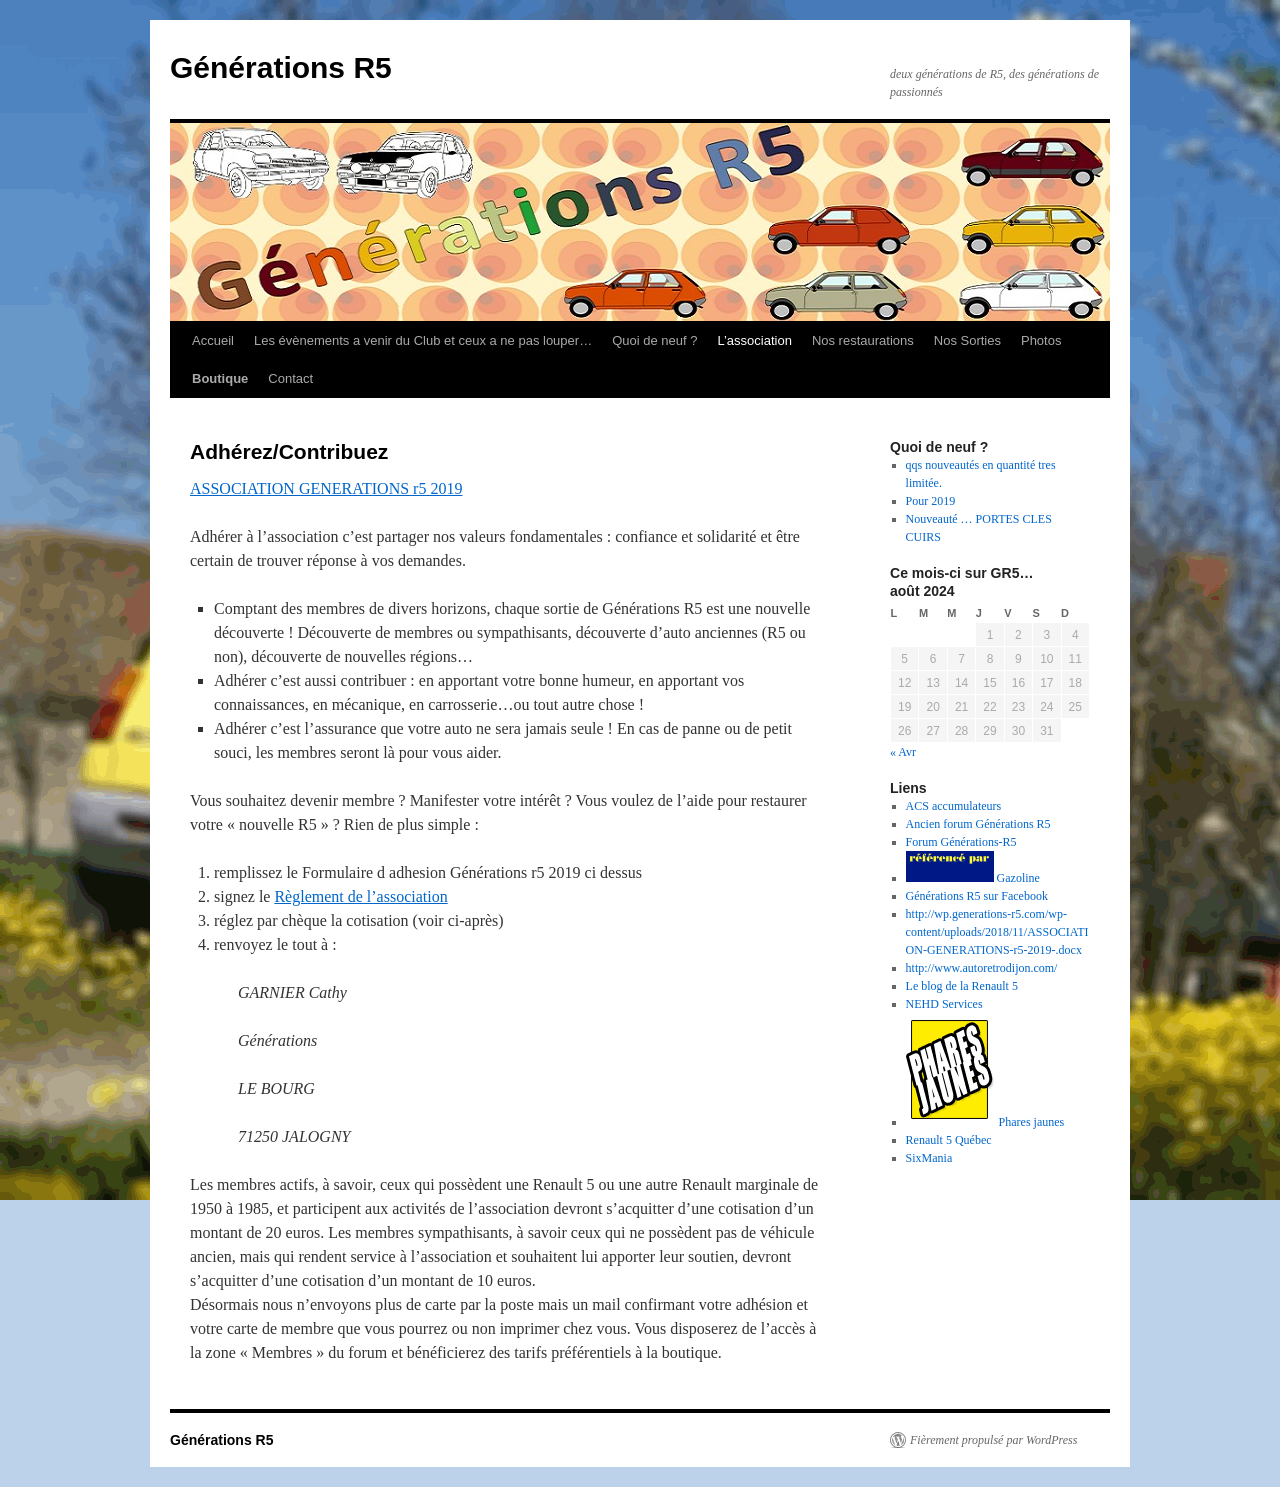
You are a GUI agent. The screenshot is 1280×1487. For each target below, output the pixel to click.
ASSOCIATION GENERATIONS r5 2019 (326, 488)
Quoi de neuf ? (654, 340)
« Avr (903, 752)
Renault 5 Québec (949, 1140)
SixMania (929, 1158)
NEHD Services (944, 1004)
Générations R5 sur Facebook (977, 896)
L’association (754, 340)
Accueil (213, 340)
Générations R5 (281, 67)
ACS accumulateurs (954, 806)
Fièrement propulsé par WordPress (993, 1440)
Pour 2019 (931, 501)
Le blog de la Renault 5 (962, 986)
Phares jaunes (985, 1122)
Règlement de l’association (360, 896)
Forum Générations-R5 (961, 842)
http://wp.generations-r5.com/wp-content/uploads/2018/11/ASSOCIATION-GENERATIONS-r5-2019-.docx (997, 932)
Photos (1041, 340)
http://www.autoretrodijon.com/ (982, 968)
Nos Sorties (967, 340)
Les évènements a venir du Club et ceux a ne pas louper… (423, 340)
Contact (290, 378)
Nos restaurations (863, 340)
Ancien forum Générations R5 (978, 824)
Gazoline (973, 878)
